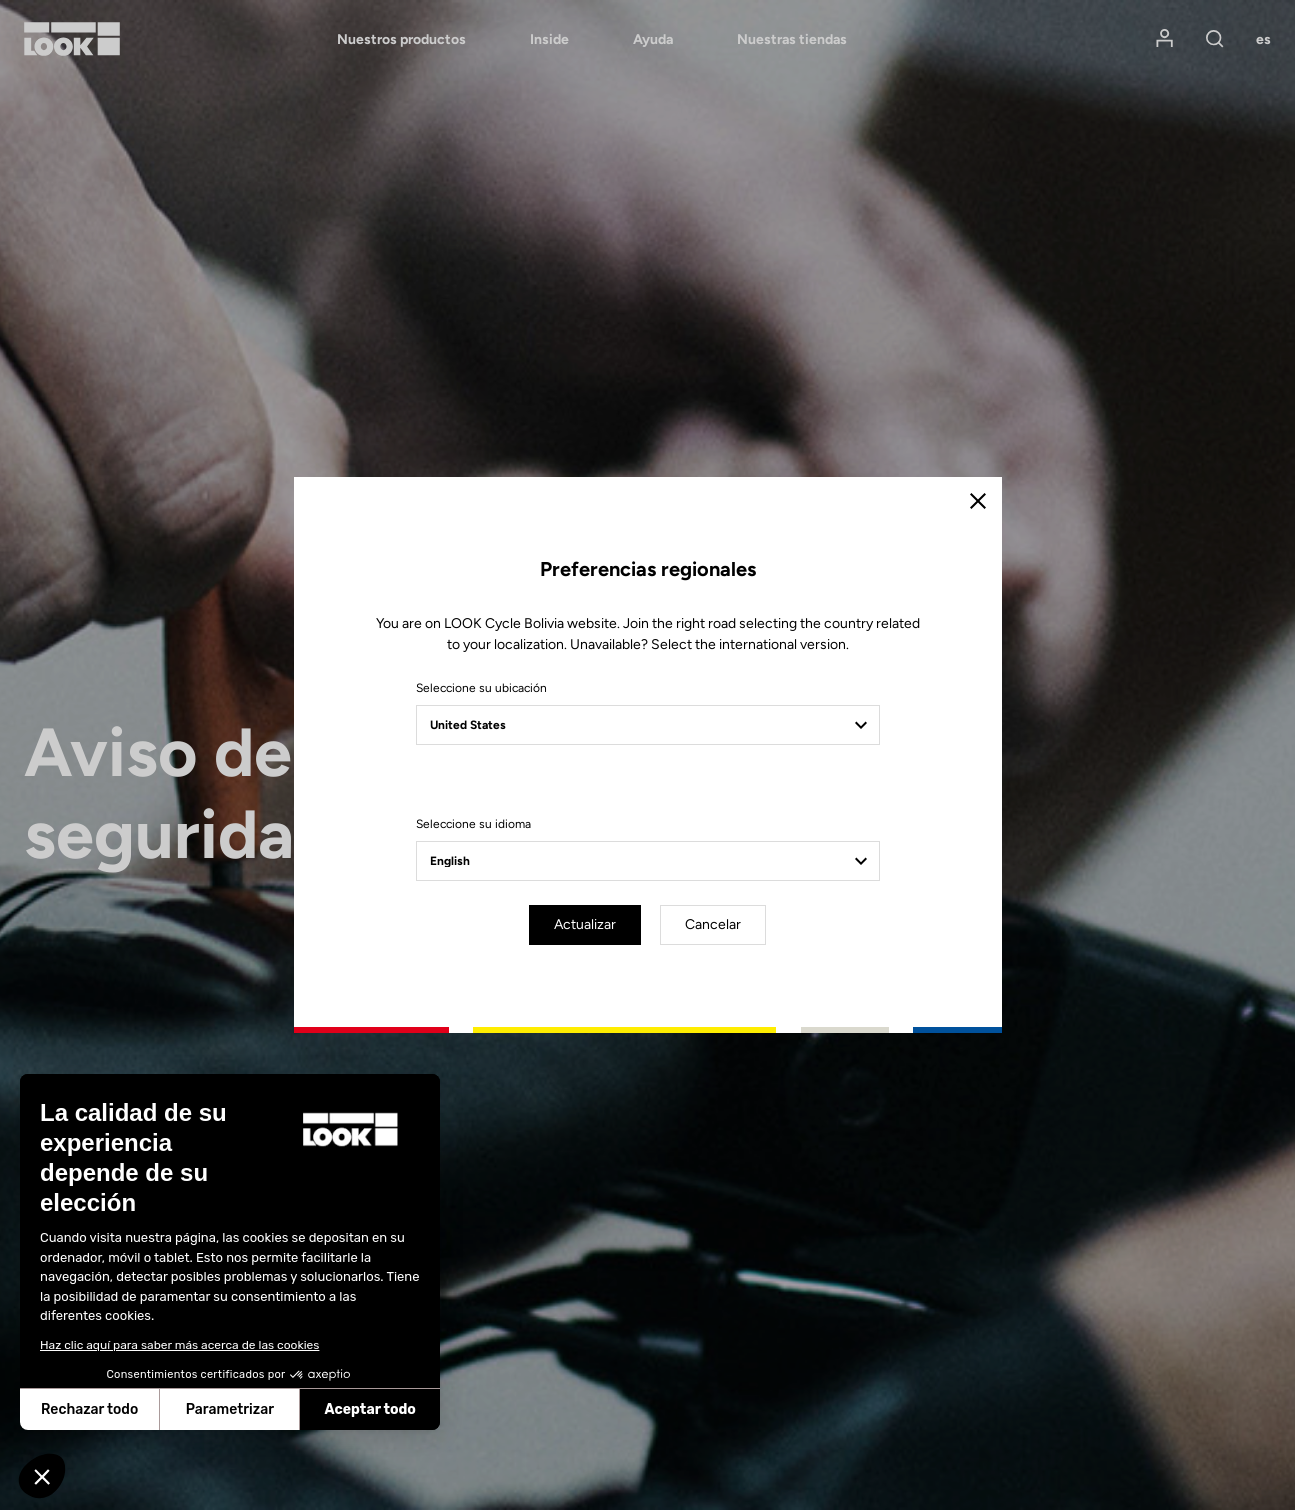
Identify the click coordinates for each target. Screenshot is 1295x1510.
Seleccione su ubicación (481, 688)
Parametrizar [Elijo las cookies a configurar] (230, 1409)
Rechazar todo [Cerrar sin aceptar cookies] (89, 1409)
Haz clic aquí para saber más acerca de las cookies (179, 1345)
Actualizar (585, 924)
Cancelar (713, 924)
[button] (42, 1476)
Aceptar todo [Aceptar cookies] (370, 1409)
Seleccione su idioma (473, 824)
